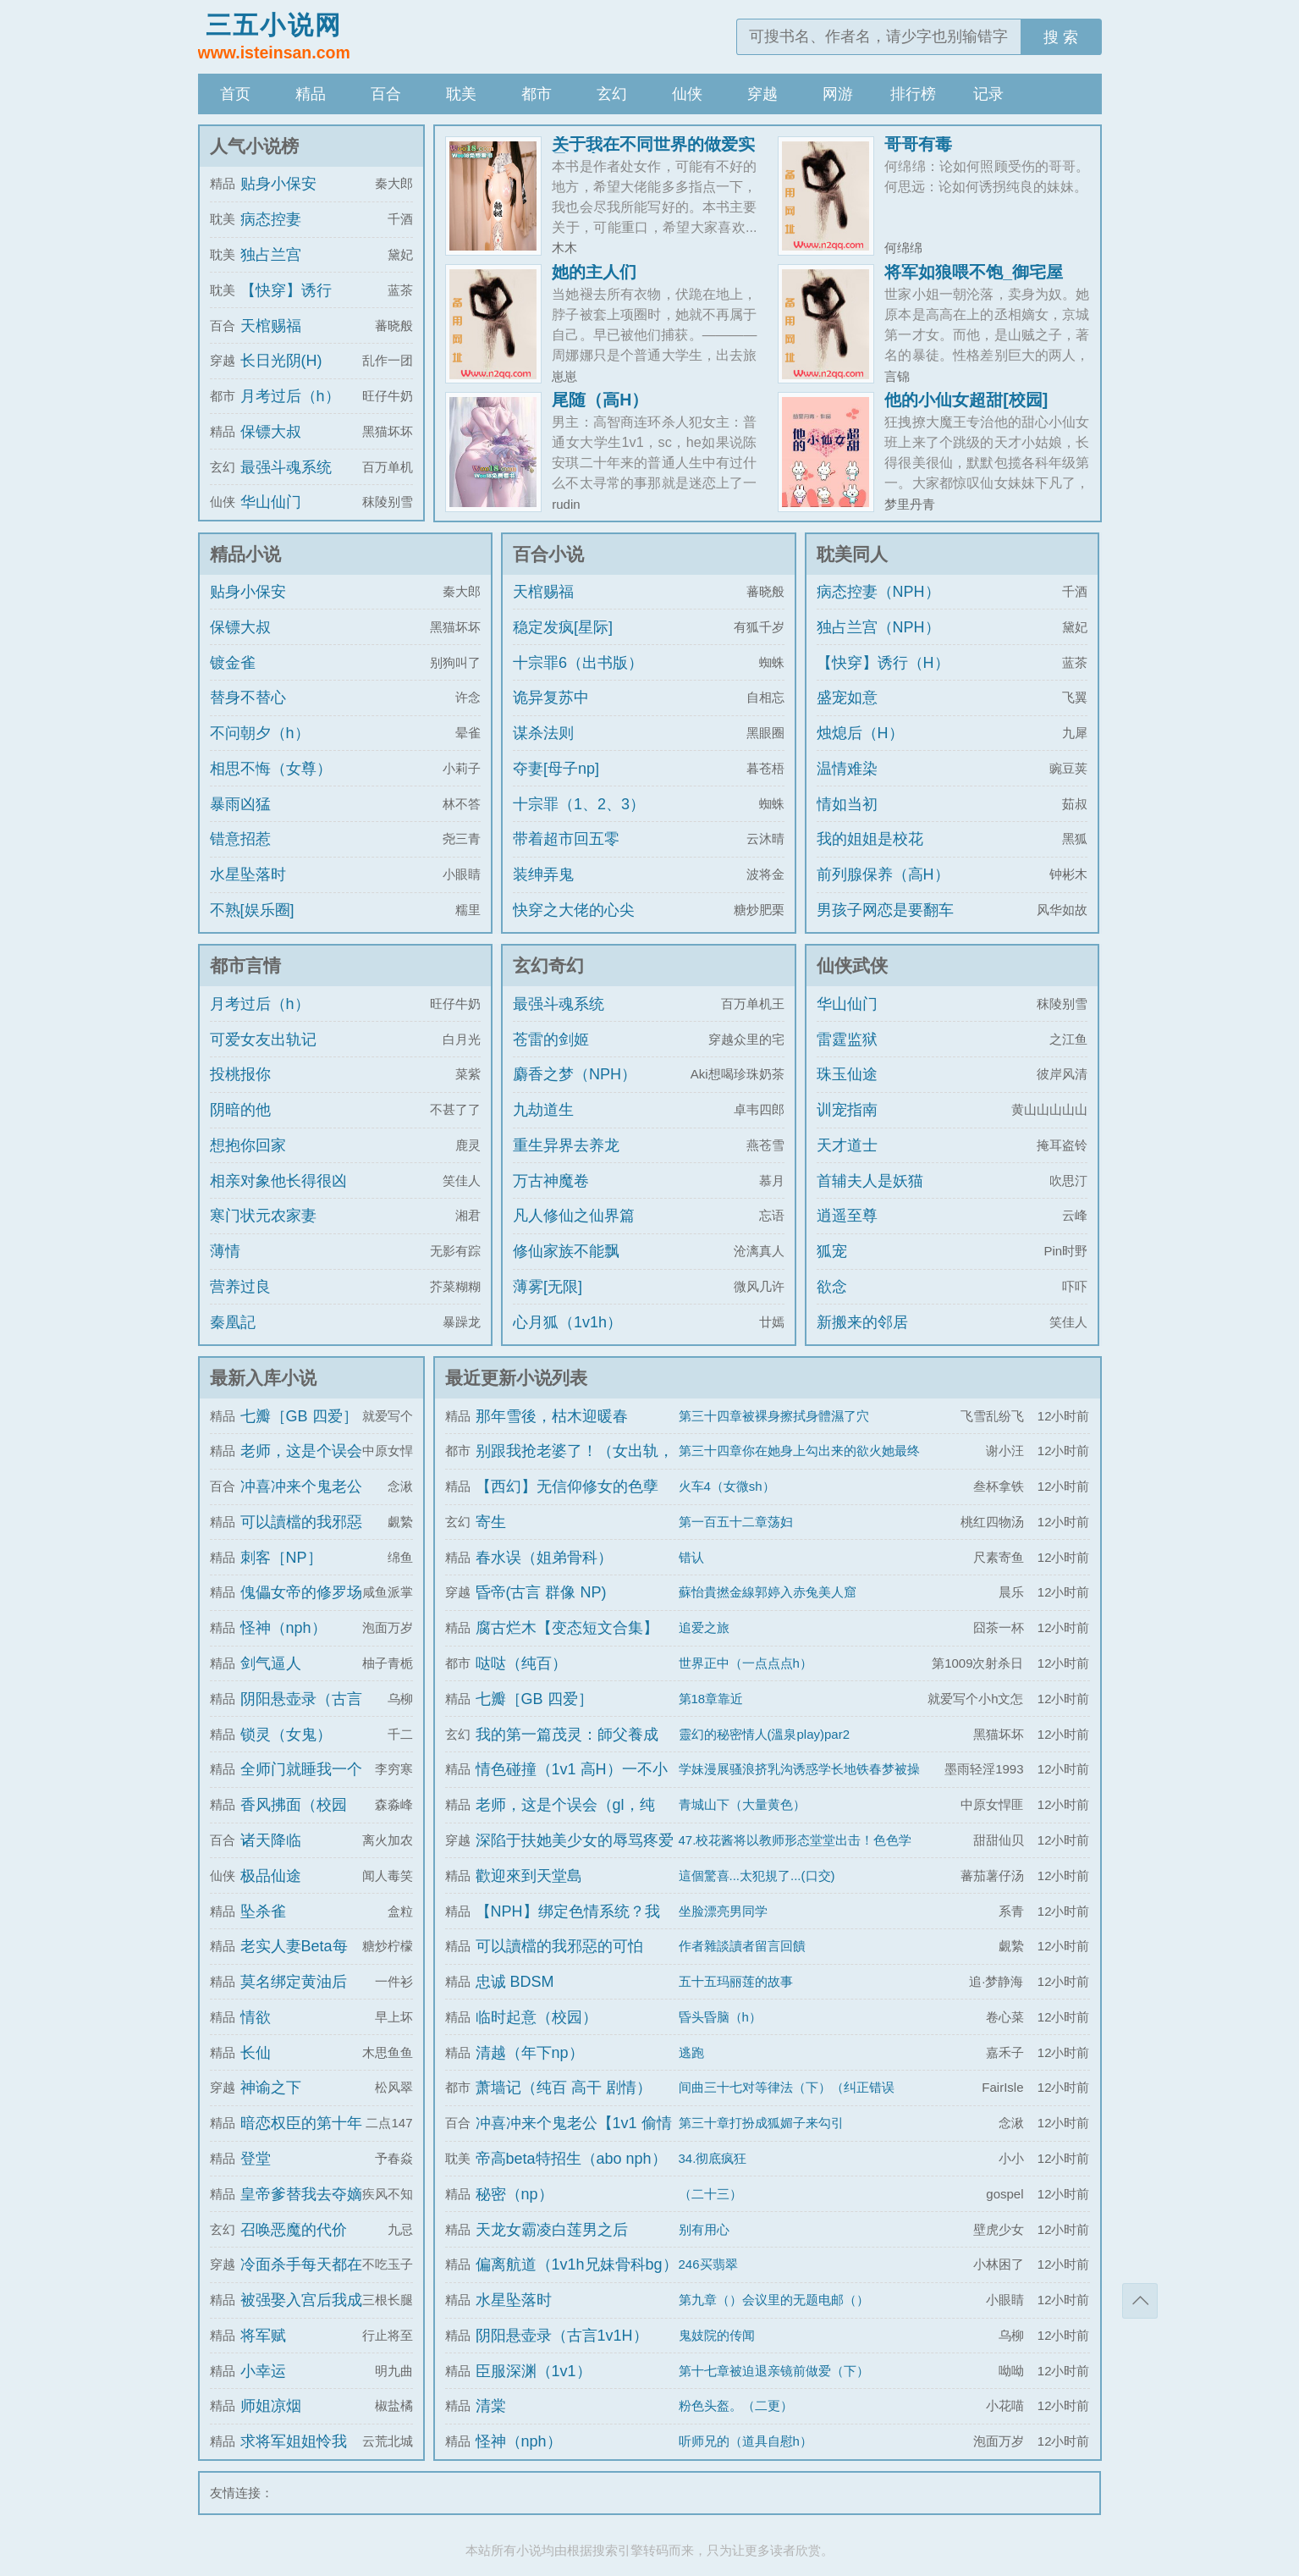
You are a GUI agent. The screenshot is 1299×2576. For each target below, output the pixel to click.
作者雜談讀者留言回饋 (742, 1946)
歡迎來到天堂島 (529, 1875)
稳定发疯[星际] (563, 627)
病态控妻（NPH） (878, 591)
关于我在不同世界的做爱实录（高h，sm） (653, 152)
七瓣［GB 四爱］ (299, 1416)
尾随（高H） (600, 399)
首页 (235, 93)
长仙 (255, 2052)
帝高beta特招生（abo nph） (571, 2158)
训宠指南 (847, 1109)
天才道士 (847, 1145)
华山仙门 (270, 502)
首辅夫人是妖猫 (870, 1180)
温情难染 (847, 768)
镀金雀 (233, 662)
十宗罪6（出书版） (578, 662)
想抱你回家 (248, 1145)
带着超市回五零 (566, 838)
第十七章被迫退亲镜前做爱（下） (774, 2371)
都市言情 (245, 965)
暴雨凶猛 (240, 804)
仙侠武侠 (852, 965)
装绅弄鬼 (543, 874)
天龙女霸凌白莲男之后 (552, 2229)
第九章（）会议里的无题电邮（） (774, 2299)
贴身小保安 (278, 183)
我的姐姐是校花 (870, 838)
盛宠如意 (847, 697)
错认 (691, 1557)
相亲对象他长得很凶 (278, 1180)
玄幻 (612, 93)
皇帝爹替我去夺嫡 (301, 2194)
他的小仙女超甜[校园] (966, 399)
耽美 (461, 93)
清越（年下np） (530, 2052)
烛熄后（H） (860, 733)
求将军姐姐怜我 (293, 2441)
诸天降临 (270, 1840)
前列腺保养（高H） (883, 874)
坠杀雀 (263, 1911)
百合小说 (548, 554)
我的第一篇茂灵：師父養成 (567, 1734)
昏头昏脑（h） (720, 2017)
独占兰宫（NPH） (878, 627)
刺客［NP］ (281, 1557)
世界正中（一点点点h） (745, 1663)
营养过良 (240, 1286)
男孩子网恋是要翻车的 (885, 925)
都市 (536, 93)
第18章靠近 (711, 1698)
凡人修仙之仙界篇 (574, 1215)
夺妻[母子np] (556, 768)
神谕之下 (270, 2087)
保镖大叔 (270, 431)
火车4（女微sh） (727, 1486)
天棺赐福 (270, 325)
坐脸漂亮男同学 (723, 1911)
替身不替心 (248, 697)
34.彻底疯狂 (713, 2158)
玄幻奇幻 (548, 965)
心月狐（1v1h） (567, 1322)
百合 (386, 93)
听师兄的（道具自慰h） (745, 2441)
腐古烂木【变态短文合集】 (567, 1627)
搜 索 (1060, 37)
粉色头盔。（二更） (736, 2405)
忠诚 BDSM (515, 1981)
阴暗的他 (240, 1109)
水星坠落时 (248, 874)
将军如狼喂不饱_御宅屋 (973, 271)
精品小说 (245, 554)
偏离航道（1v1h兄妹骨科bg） (577, 2264)
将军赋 (263, 2335)
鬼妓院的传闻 (717, 2335)
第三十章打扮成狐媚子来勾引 (761, 2122)
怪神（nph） (283, 1627)
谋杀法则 (543, 733)
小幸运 (263, 2371)
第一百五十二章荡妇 (736, 1521)
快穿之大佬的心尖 (574, 910)
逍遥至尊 (847, 1215)
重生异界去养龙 (566, 1145)
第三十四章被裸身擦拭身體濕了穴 (774, 1416)
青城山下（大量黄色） (742, 1804)
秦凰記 (233, 1322)
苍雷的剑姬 (551, 1039)
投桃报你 (240, 1074)
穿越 (762, 93)
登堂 (255, 2158)
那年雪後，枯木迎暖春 (552, 1416)
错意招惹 (240, 838)
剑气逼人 (270, 1663)
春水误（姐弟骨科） (544, 1557)
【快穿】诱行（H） (883, 662)
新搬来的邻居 (862, 1322)
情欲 (255, 2017)
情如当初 (847, 804)
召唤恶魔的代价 (293, 2229)
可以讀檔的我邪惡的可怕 (559, 1946)
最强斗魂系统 (286, 467)
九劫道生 (543, 1109)
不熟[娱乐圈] (252, 910)
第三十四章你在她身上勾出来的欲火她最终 (799, 1450)
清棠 (491, 2405)
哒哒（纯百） (521, 1663)
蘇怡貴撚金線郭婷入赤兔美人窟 (767, 1592)
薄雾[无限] (547, 1286)
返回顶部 (1140, 2301)
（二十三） (710, 2194)
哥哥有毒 (918, 144)
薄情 (225, 1251)
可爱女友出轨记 (263, 1039)
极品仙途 (270, 1875)
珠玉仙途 (847, 1074)
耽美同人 (852, 554)
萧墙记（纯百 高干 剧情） (564, 2087)
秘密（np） (514, 2194)
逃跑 (691, 2052)
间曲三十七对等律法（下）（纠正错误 (786, 2087)
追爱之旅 (704, 1627)
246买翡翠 (708, 2264)
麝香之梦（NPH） (574, 1074)
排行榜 (913, 93)
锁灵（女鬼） (286, 1734)
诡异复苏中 (551, 697)
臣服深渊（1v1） (534, 2371)
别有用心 (704, 2229)
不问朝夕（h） (260, 733)
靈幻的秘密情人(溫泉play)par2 (764, 1734)
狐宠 (832, 1251)
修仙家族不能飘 (566, 1251)
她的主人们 (594, 271)
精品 (310, 93)
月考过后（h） (290, 396)
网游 (838, 93)
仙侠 (687, 93)
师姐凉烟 (270, 2405)
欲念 (832, 1286)
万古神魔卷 (551, 1180)
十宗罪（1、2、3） (579, 804)
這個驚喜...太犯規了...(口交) (757, 1875)
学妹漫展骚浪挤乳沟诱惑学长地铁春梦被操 (799, 1769)
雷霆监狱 (847, 1039)
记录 (988, 93)
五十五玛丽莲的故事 (736, 1981)
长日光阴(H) (281, 360)
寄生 (491, 1522)
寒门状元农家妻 (263, 1215)
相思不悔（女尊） (271, 768)
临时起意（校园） (536, 2017)
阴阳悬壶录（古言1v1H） (562, 2335)
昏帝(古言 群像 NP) (541, 1592)
